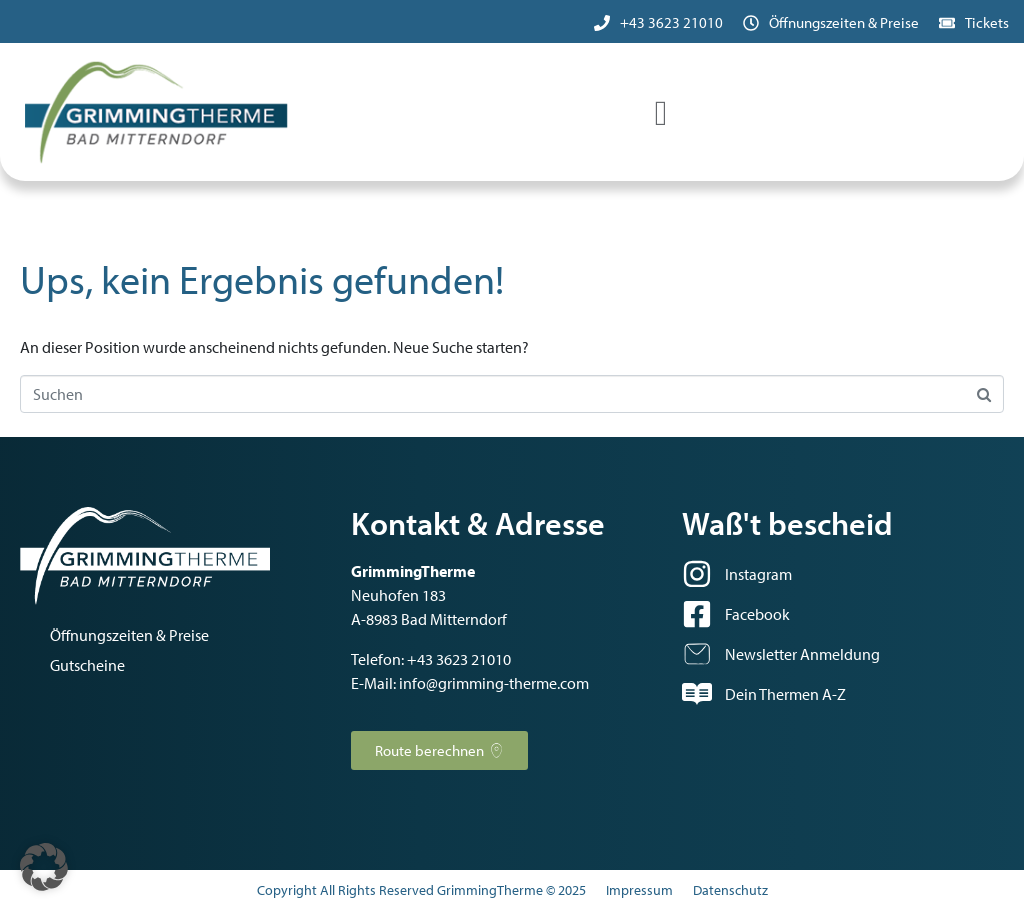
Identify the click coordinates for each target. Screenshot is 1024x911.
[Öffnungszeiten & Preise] (751, 23)
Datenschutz (730, 890)
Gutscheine (87, 665)
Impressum (639, 890)
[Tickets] (947, 23)
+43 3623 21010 (671, 22)
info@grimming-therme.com (494, 683)
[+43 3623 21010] (602, 23)
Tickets (987, 22)
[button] (44, 867)
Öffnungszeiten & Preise (844, 22)
